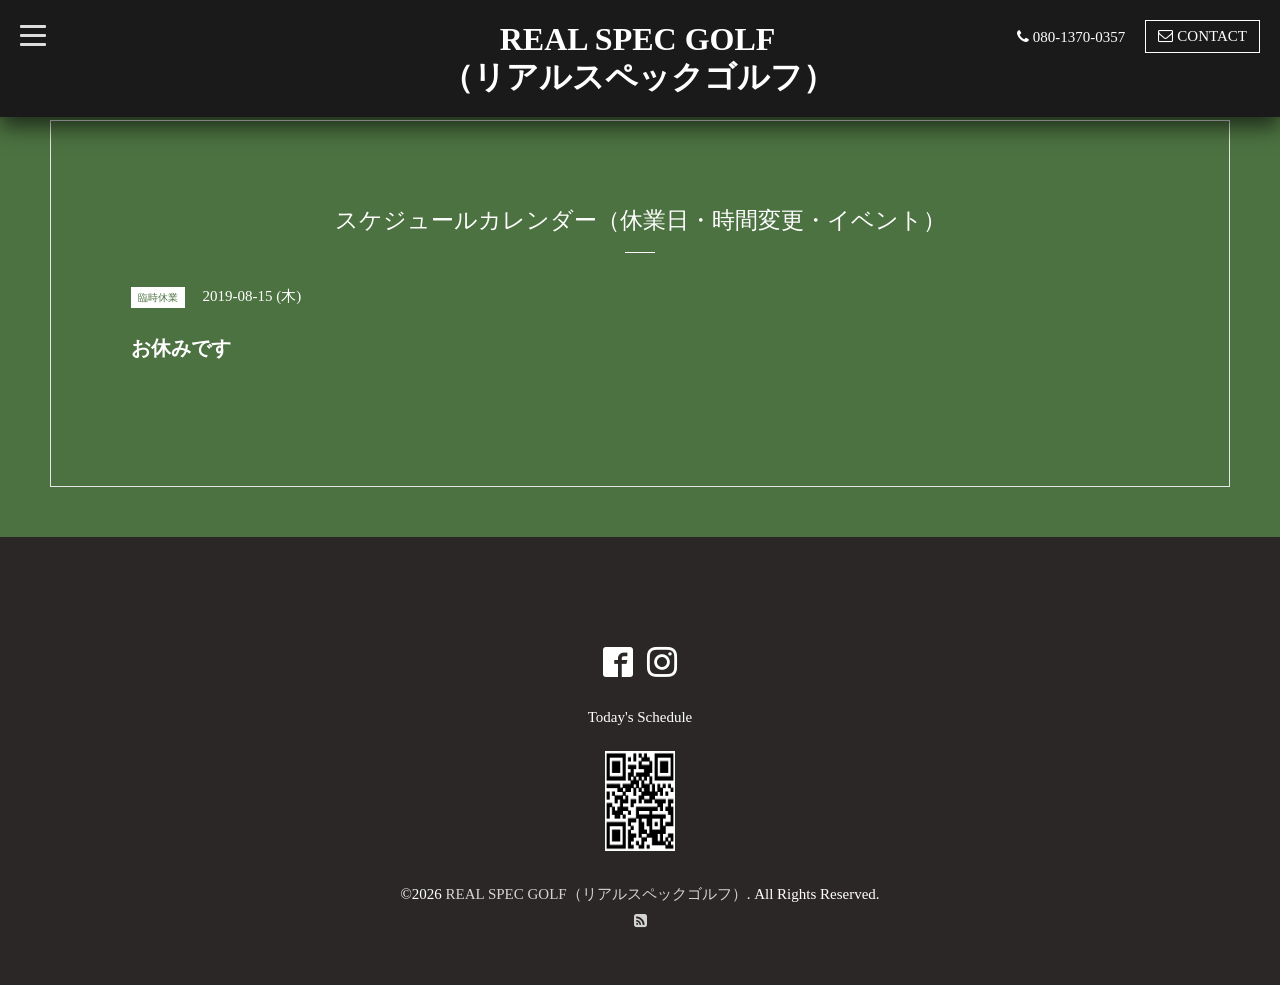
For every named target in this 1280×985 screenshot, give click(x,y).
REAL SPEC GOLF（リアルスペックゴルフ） (596, 894)
